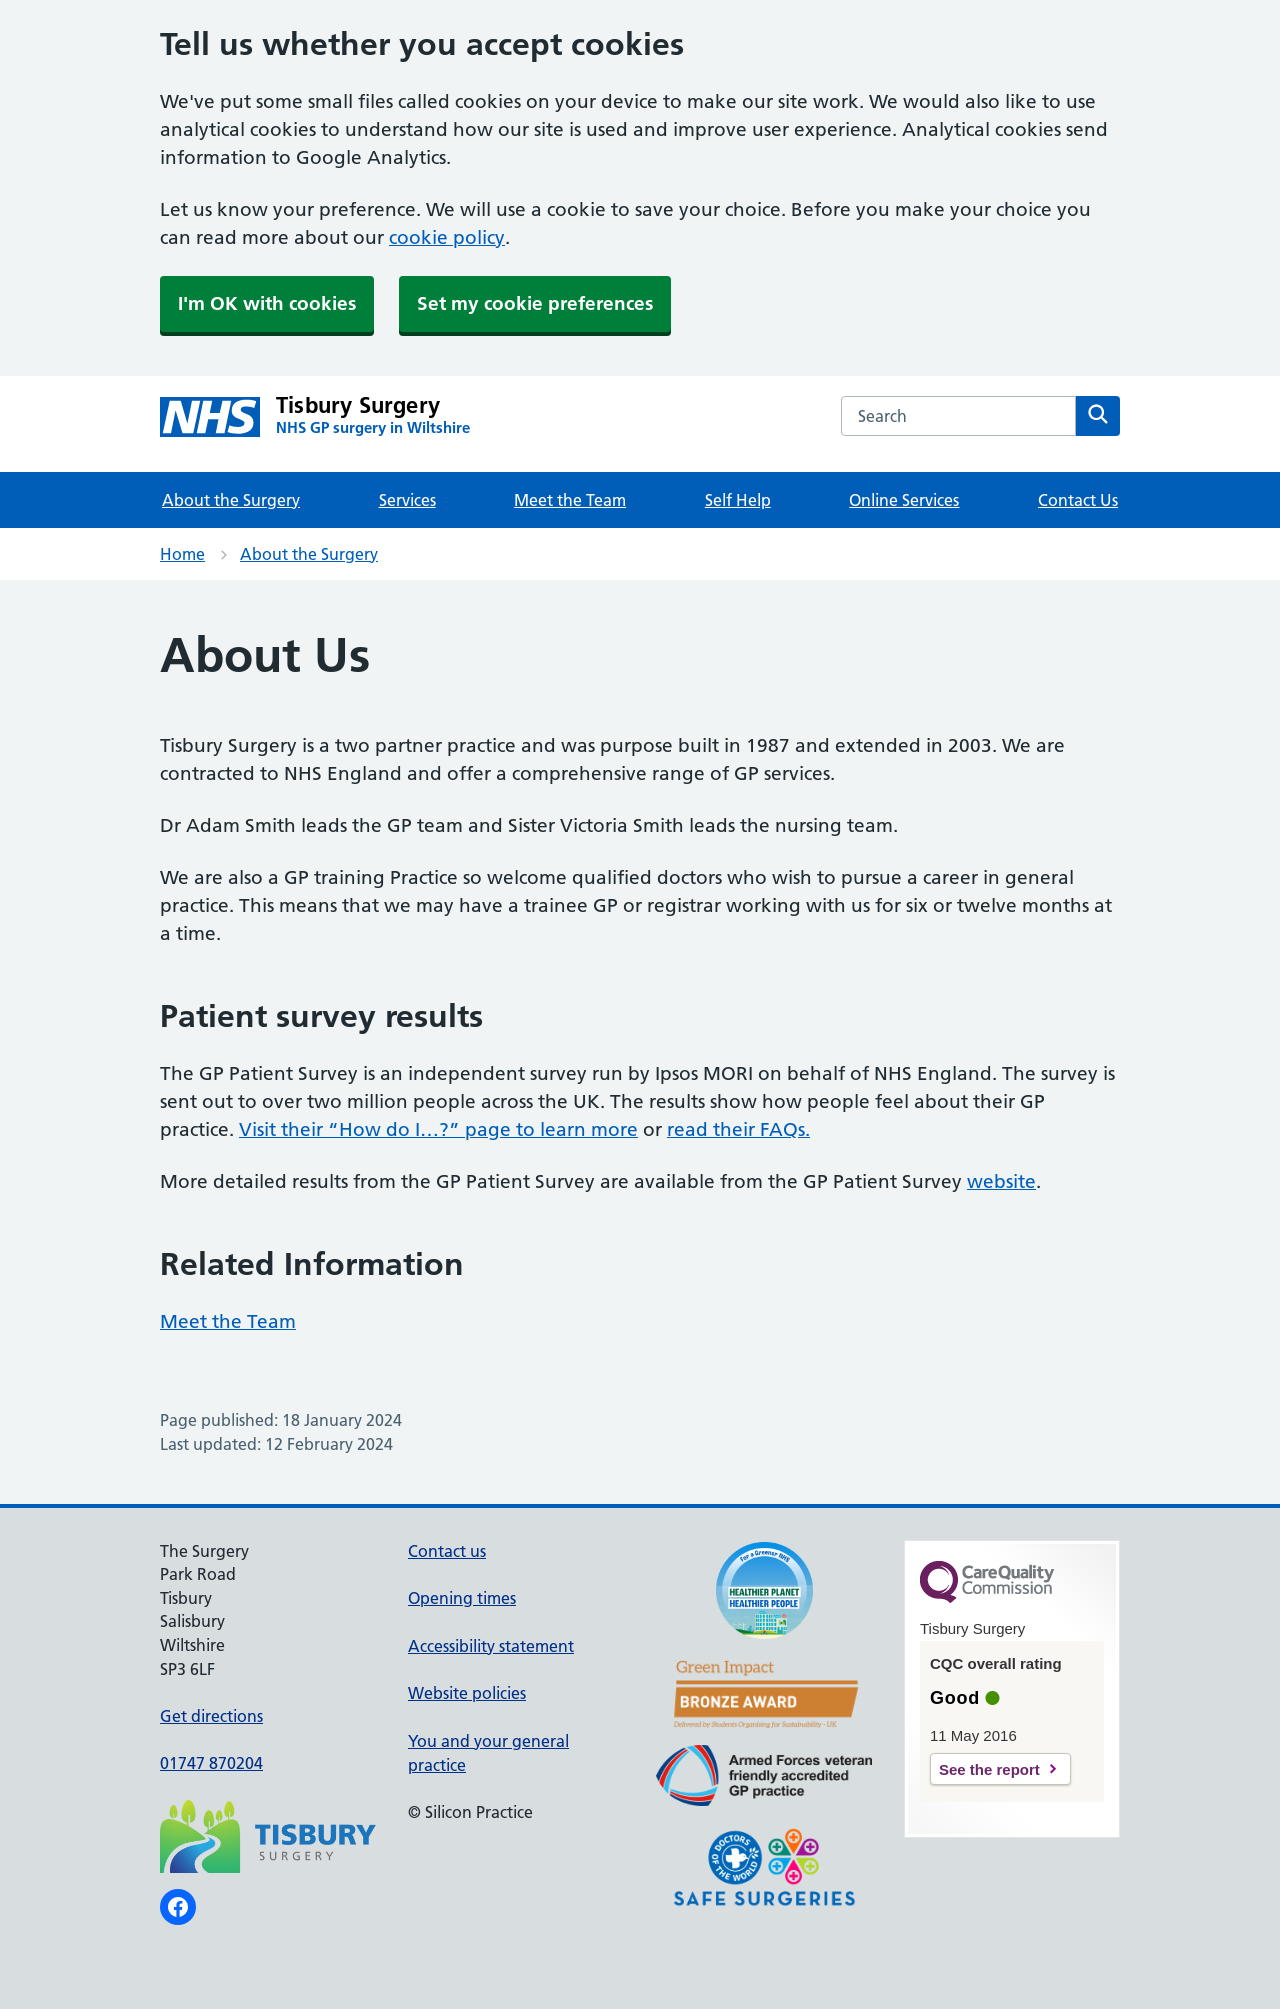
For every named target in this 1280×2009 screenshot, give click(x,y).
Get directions (211, 1716)
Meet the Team (570, 500)
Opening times (462, 1598)
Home (182, 554)
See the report (989, 1769)
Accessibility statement (491, 1646)
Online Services (904, 500)
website (1001, 1181)
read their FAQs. (738, 1129)
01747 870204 (211, 1763)
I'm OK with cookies (267, 303)
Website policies (467, 1693)
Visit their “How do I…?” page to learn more (438, 1129)
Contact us (447, 1551)
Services (407, 500)
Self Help (738, 500)
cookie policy (447, 237)
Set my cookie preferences (535, 303)
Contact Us (1078, 500)
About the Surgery (231, 500)
